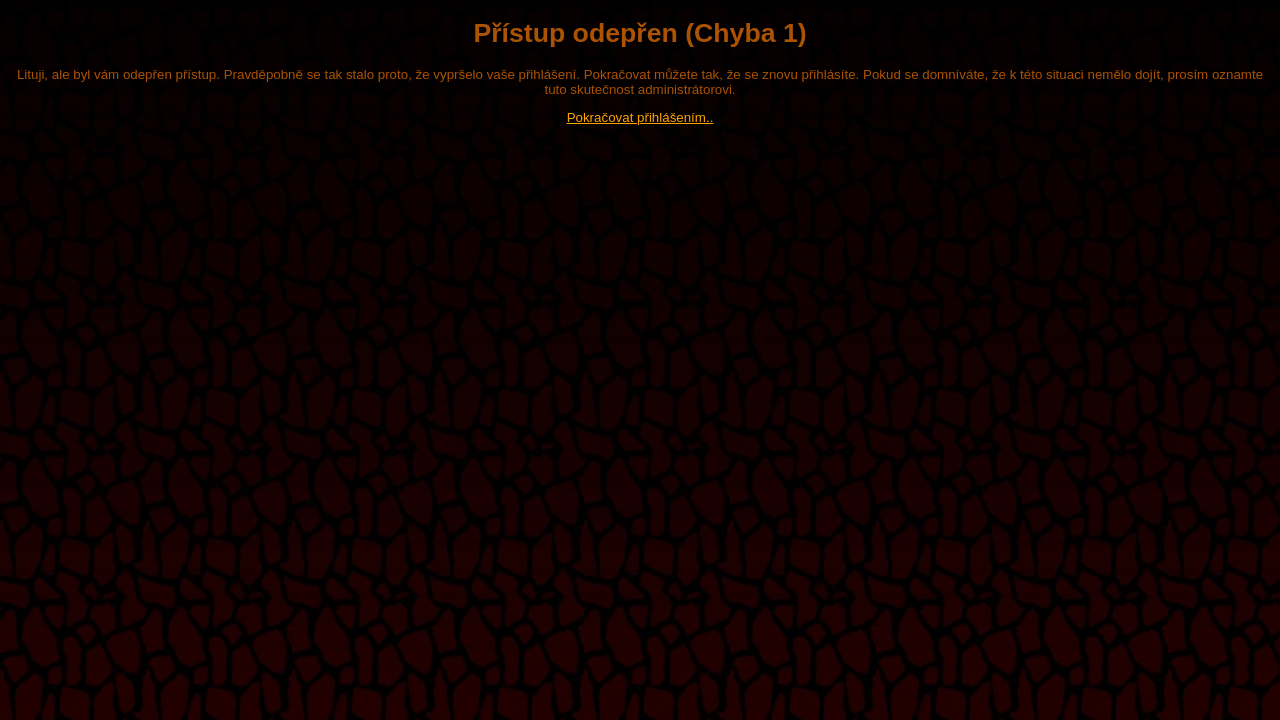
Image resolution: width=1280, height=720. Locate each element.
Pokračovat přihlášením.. (640, 117)
